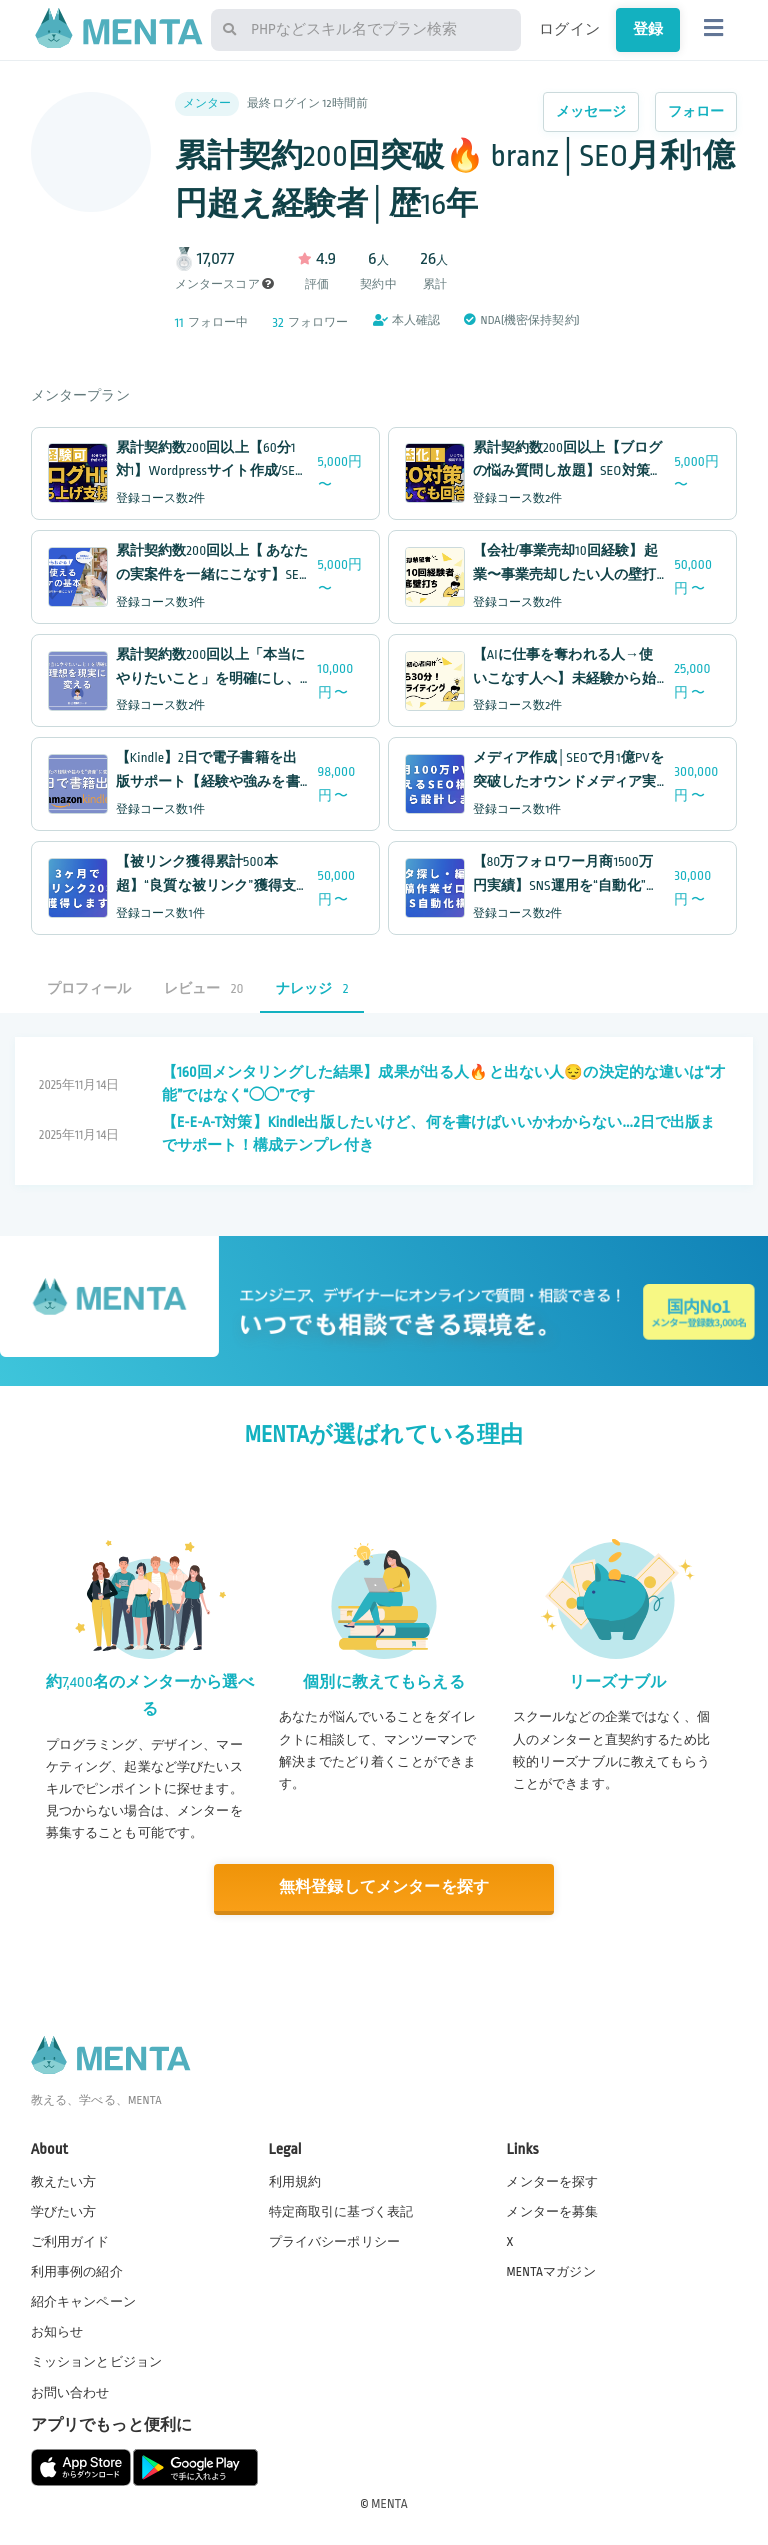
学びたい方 (64, 2212)
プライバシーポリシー (335, 2242)
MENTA (389, 2504)
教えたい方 (64, 2182)
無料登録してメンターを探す (384, 1887)
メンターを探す (552, 2182)
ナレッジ (312, 988)
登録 (648, 29)
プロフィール (89, 988)
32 (278, 322)
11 (179, 322)
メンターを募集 (552, 2212)
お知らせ (57, 2332)
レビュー (204, 988)
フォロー (696, 111)
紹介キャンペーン (83, 2302)
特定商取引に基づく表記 (341, 2212)
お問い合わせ (70, 2393)
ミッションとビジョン (97, 2362)
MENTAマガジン (550, 2272)
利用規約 (295, 2182)
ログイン (569, 29)
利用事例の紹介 (77, 2272)
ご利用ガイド (70, 2242)
